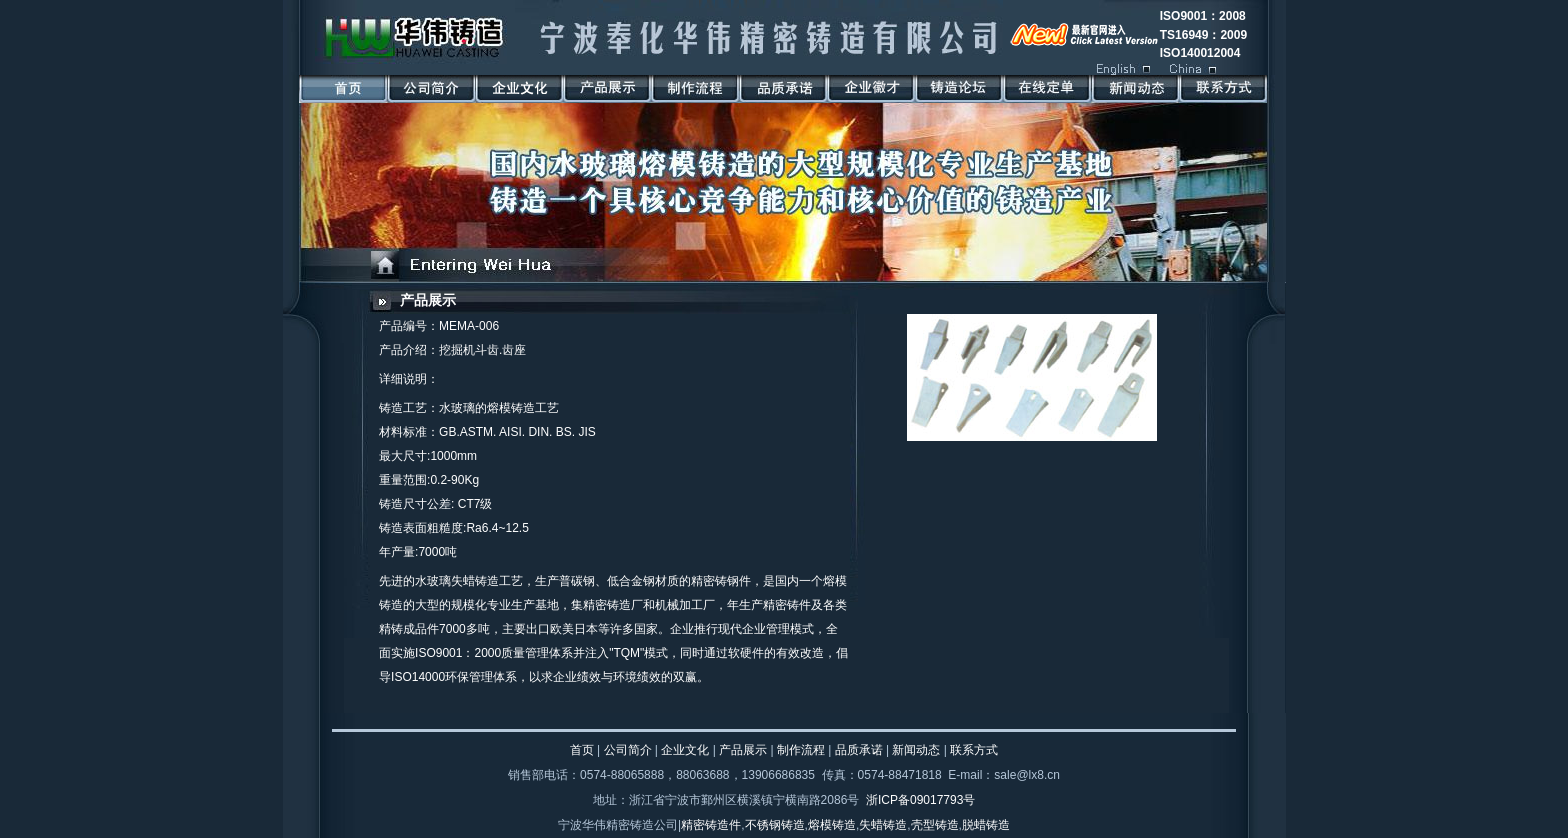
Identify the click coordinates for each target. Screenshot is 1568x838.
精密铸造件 (711, 825)
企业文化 (685, 750)
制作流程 (801, 750)
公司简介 (628, 750)
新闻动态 (916, 750)
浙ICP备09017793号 (920, 800)
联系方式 (974, 750)
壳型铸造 (935, 825)
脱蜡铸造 (986, 825)
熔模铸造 (832, 825)
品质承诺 (859, 750)
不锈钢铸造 (775, 825)
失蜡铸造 (883, 825)
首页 (582, 750)
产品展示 (428, 300)
